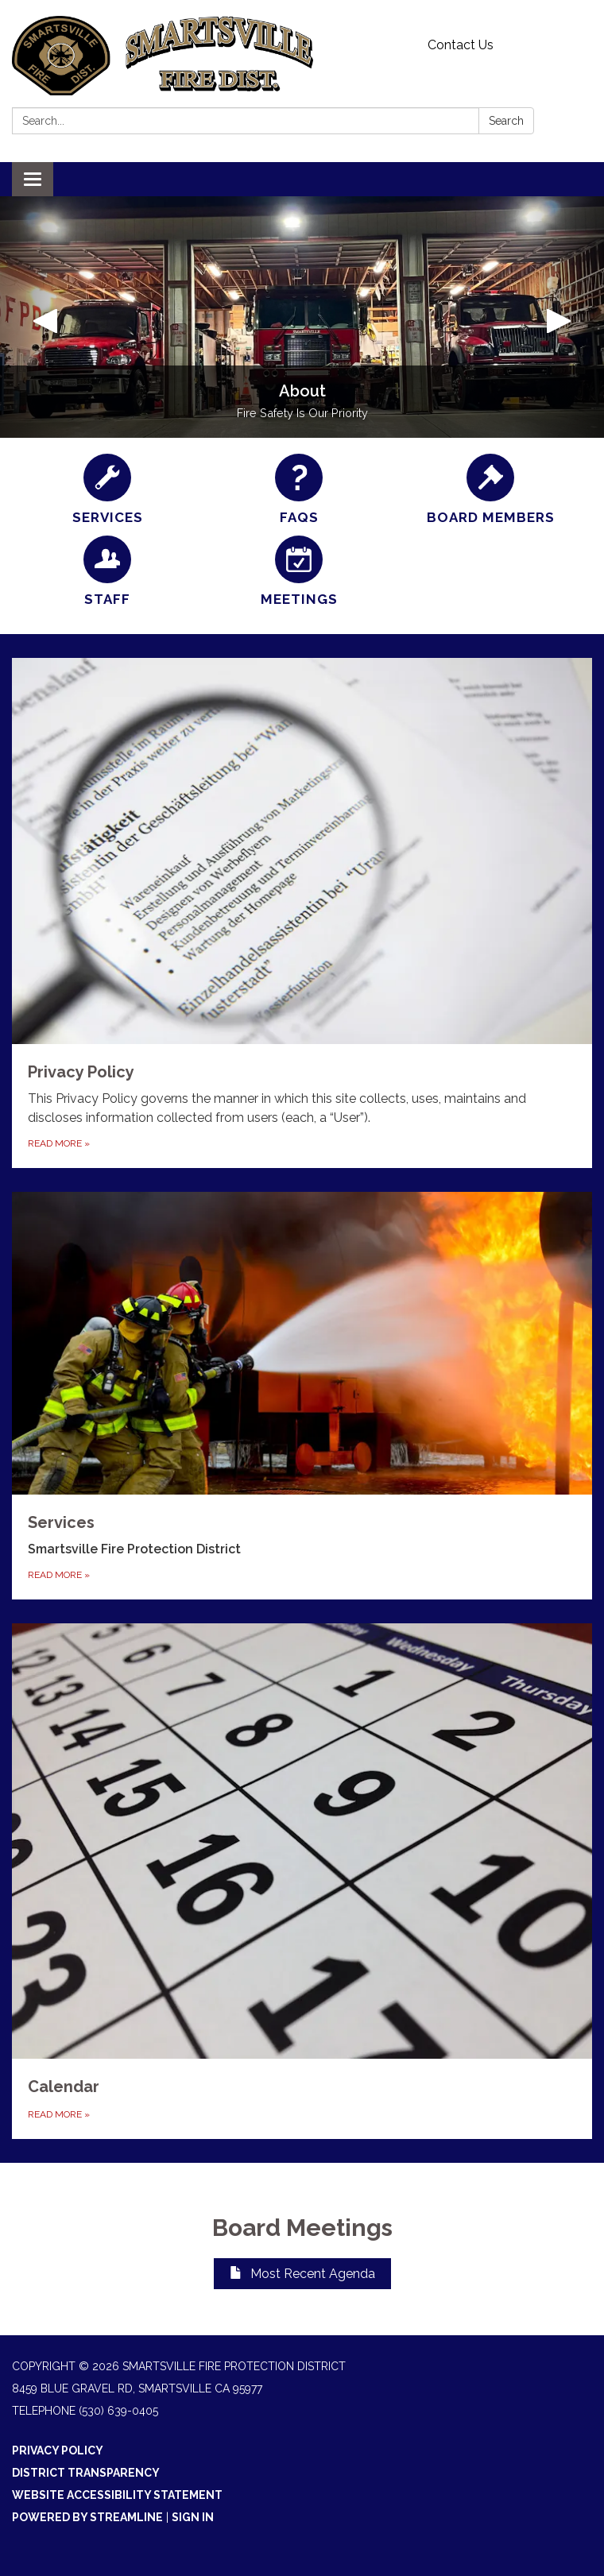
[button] (45, 317)
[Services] (107, 490)
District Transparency (86, 2472)
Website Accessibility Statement (117, 2495)
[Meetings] (299, 572)
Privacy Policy (57, 2450)
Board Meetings (302, 2227)
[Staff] (107, 572)
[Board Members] (491, 490)
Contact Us (461, 44)
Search (506, 120)
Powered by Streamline (87, 2517)
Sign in (193, 2517)
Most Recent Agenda (302, 2273)
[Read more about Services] (302, 1395)
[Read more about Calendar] (302, 1881)
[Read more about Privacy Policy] (302, 913)
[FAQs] (299, 490)
